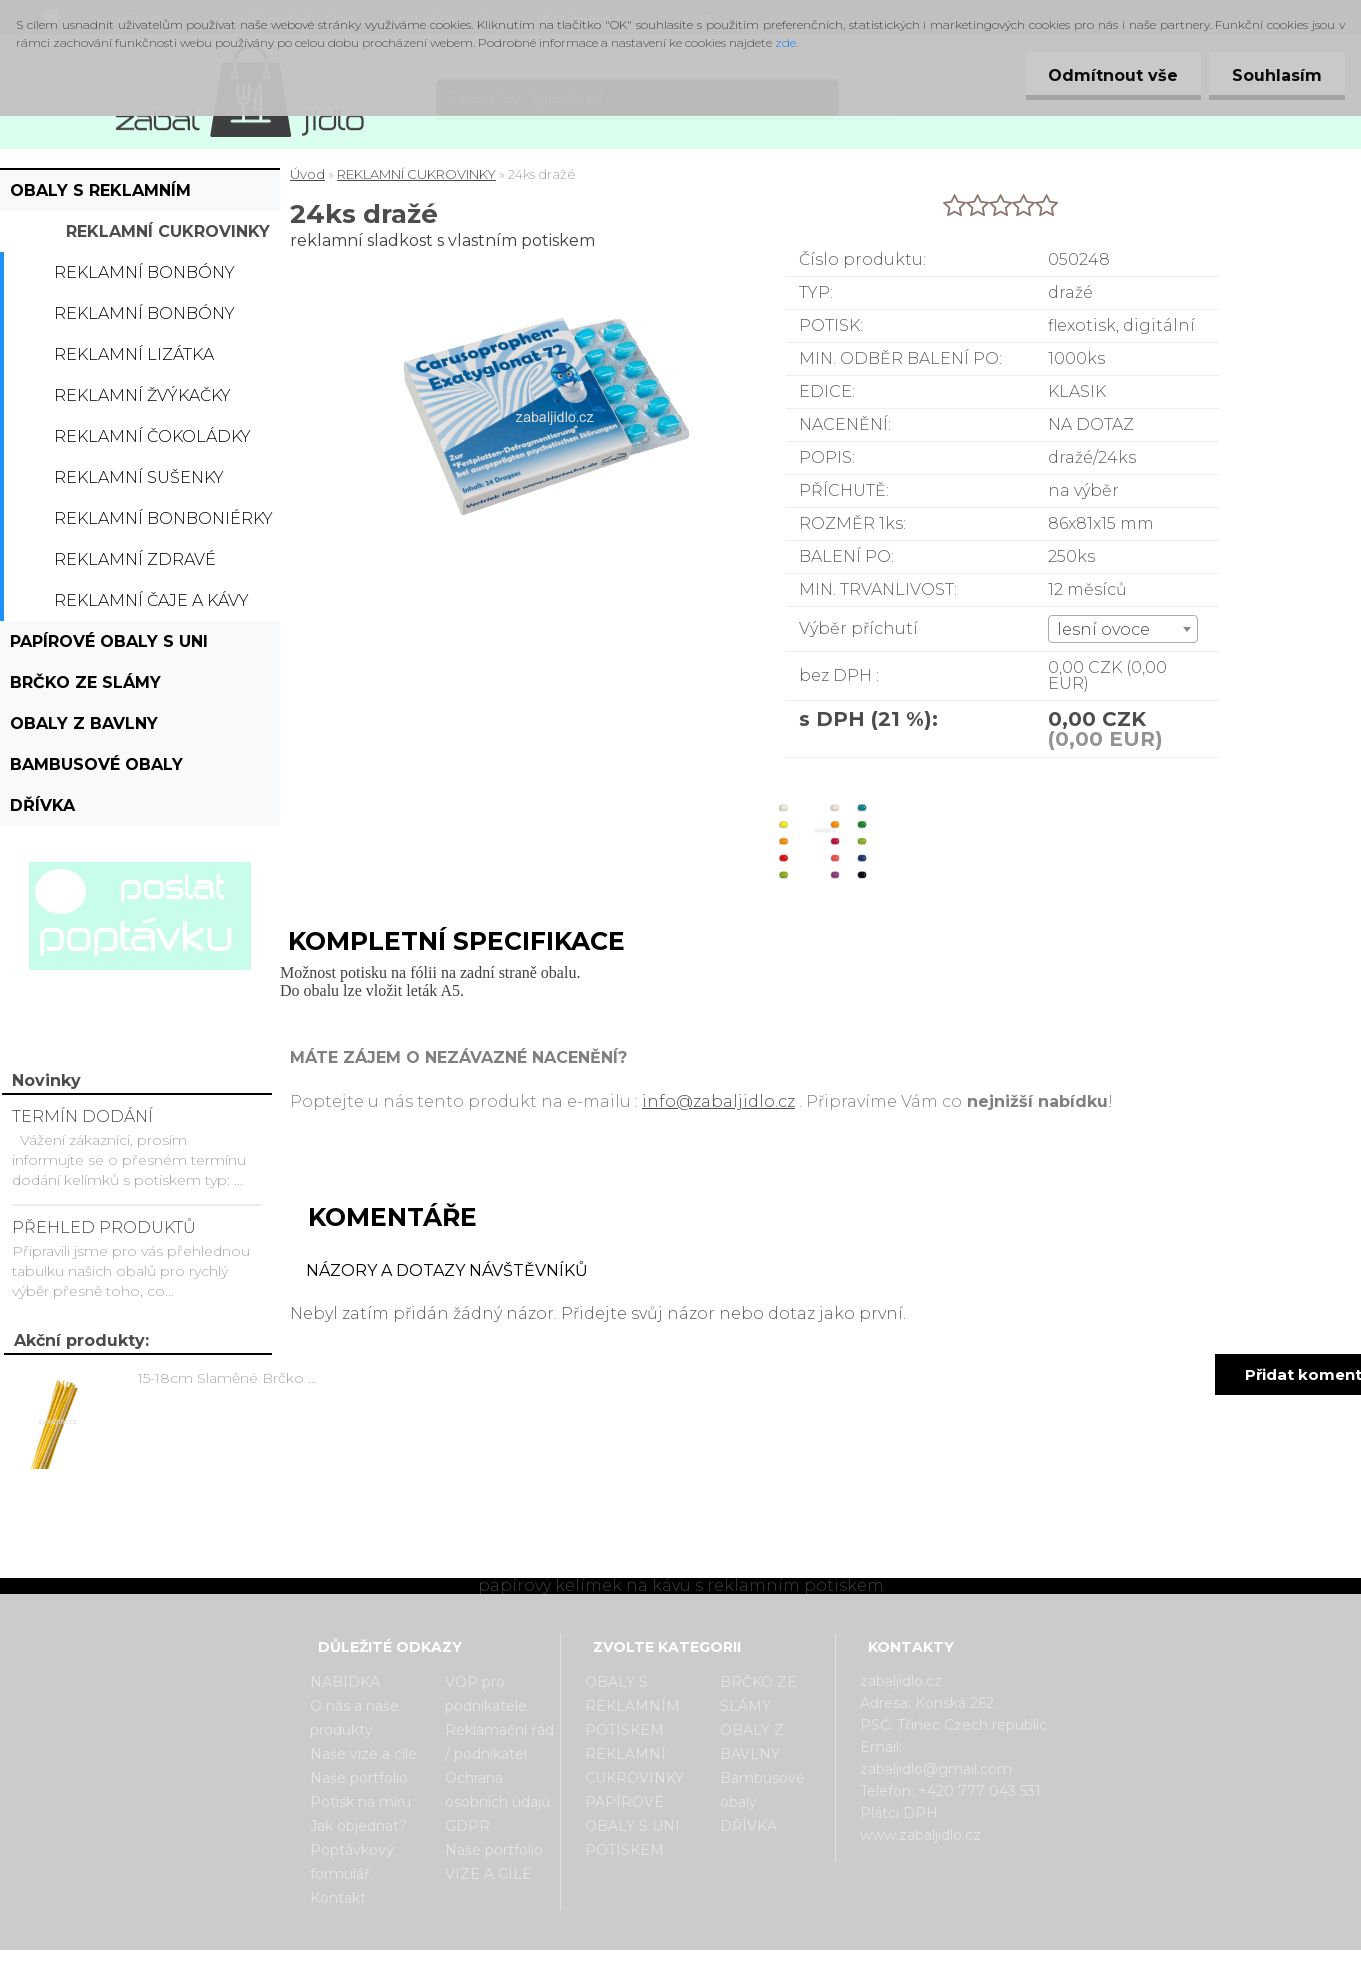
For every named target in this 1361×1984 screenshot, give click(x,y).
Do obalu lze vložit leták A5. (372, 990)
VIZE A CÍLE (488, 1874)
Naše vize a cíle (363, 1754)
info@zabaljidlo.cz (718, 1101)
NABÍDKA (345, 1682)
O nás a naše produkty (354, 1718)
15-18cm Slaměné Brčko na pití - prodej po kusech (231, 1378)
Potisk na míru (360, 1802)
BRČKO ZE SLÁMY (85, 682)
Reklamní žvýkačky (142, 395)
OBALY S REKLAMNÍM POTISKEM (100, 196)
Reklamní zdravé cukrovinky (135, 565)
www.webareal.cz (759, 1967)
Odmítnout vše (1107, 75)
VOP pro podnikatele (486, 1694)
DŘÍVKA (42, 805)
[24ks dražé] (820, 775)
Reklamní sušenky (139, 477)
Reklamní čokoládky (152, 436)
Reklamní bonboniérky (163, 518)
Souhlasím (1275, 75)
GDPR (467, 1826)
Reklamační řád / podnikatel (499, 1742)
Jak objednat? (358, 1826)
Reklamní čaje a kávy (151, 600)
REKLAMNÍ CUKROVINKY (168, 231)
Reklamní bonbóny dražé (144, 319)
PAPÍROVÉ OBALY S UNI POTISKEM (109, 647)
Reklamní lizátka (134, 354)
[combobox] (1123, 629)
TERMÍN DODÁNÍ (82, 1116)
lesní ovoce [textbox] (1103, 629)
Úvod (307, 174)
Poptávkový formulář (352, 1862)
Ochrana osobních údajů (497, 1790)
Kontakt (338, 1898)
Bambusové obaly (96, 764)
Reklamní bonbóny (144, 272)
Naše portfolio (359, 1778)
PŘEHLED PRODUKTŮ (104, 1227)
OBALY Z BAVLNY (84, 723)
